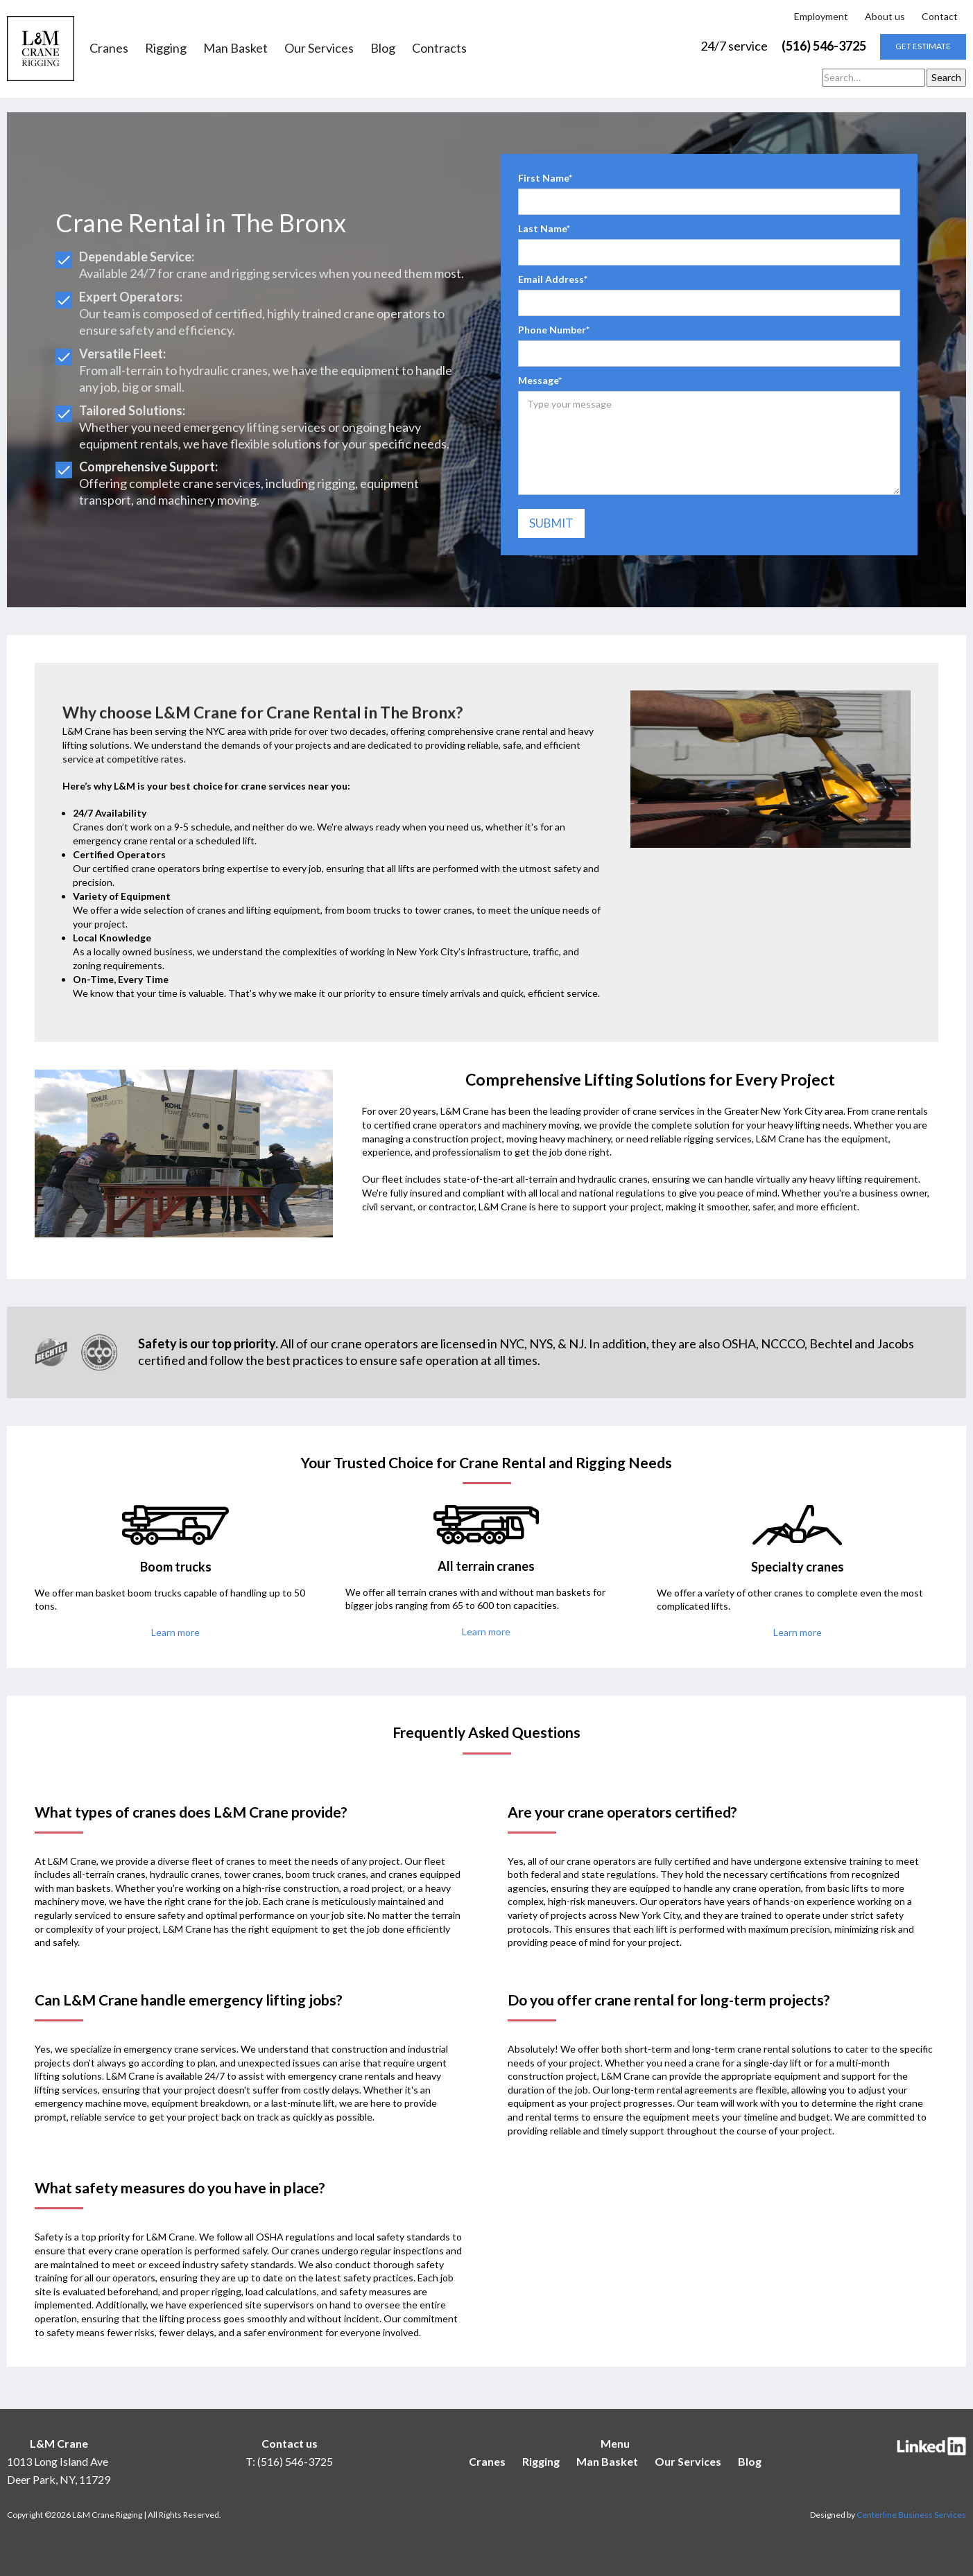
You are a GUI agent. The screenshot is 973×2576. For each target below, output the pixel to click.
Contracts (439, 48)
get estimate (923, 46)
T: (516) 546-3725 (289, 2461)
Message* (540, 380)
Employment (821, 16)
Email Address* (552, 279)
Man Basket (235, 48)
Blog (382, 48)
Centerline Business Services (911, 2514)
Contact (940, 16)
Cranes (108, 48)
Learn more (175, 1632)
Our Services (319, 48)
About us (885, 16)
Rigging (166, 48)
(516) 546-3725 (824, 45)
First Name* (545, 178)
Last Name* (544, 228)
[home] (40, 48)
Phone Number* (553, 330)
